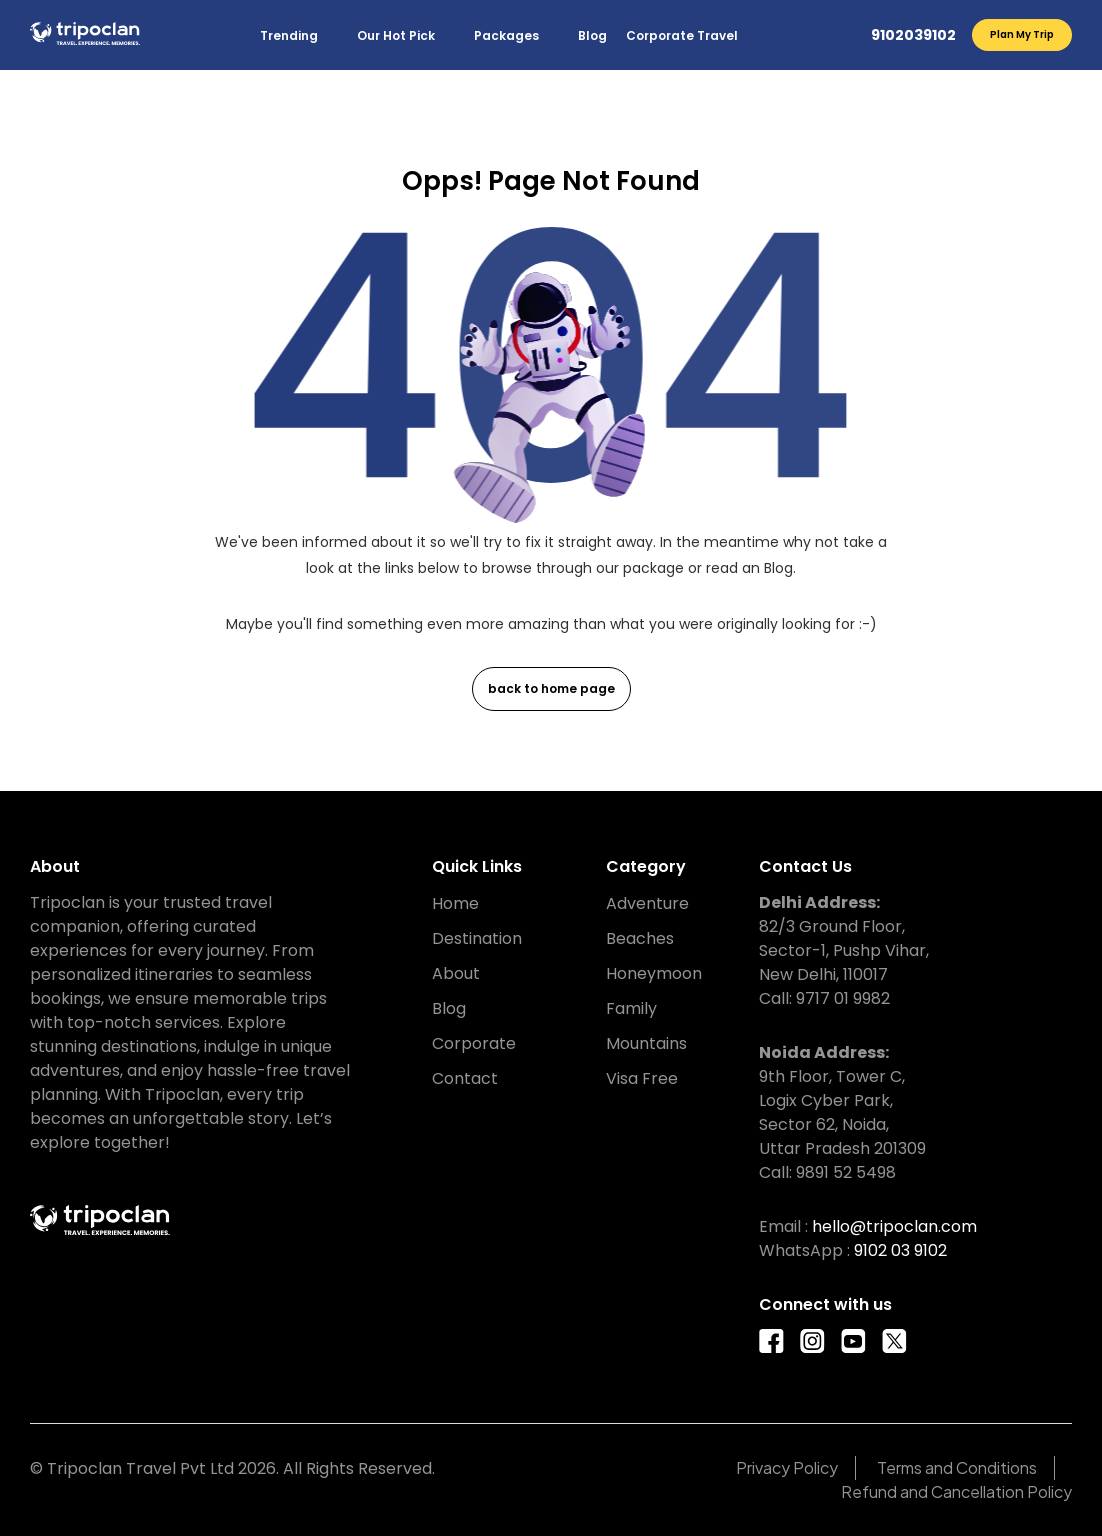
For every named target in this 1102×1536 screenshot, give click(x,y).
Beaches (640, 938)
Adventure (647, 903)
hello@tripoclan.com (894, 1226)
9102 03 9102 (900, 1250)
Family (631, 1008)
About (456, 973)
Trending (289, 35)
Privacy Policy (787, 1467)
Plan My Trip (1022, 34)
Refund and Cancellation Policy (956, 1491)
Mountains (646, 1043)
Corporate (474, 1043)
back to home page (551, 688)
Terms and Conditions (957, 1467)
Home (455, 903)
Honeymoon (654, 973)
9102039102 (913, 35)
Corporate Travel (682, 35)
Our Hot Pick (396, 35)
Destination (477, 938)
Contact (465, 1078)
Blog (592, 35)
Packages (506, 35)
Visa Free (642, 1078)
